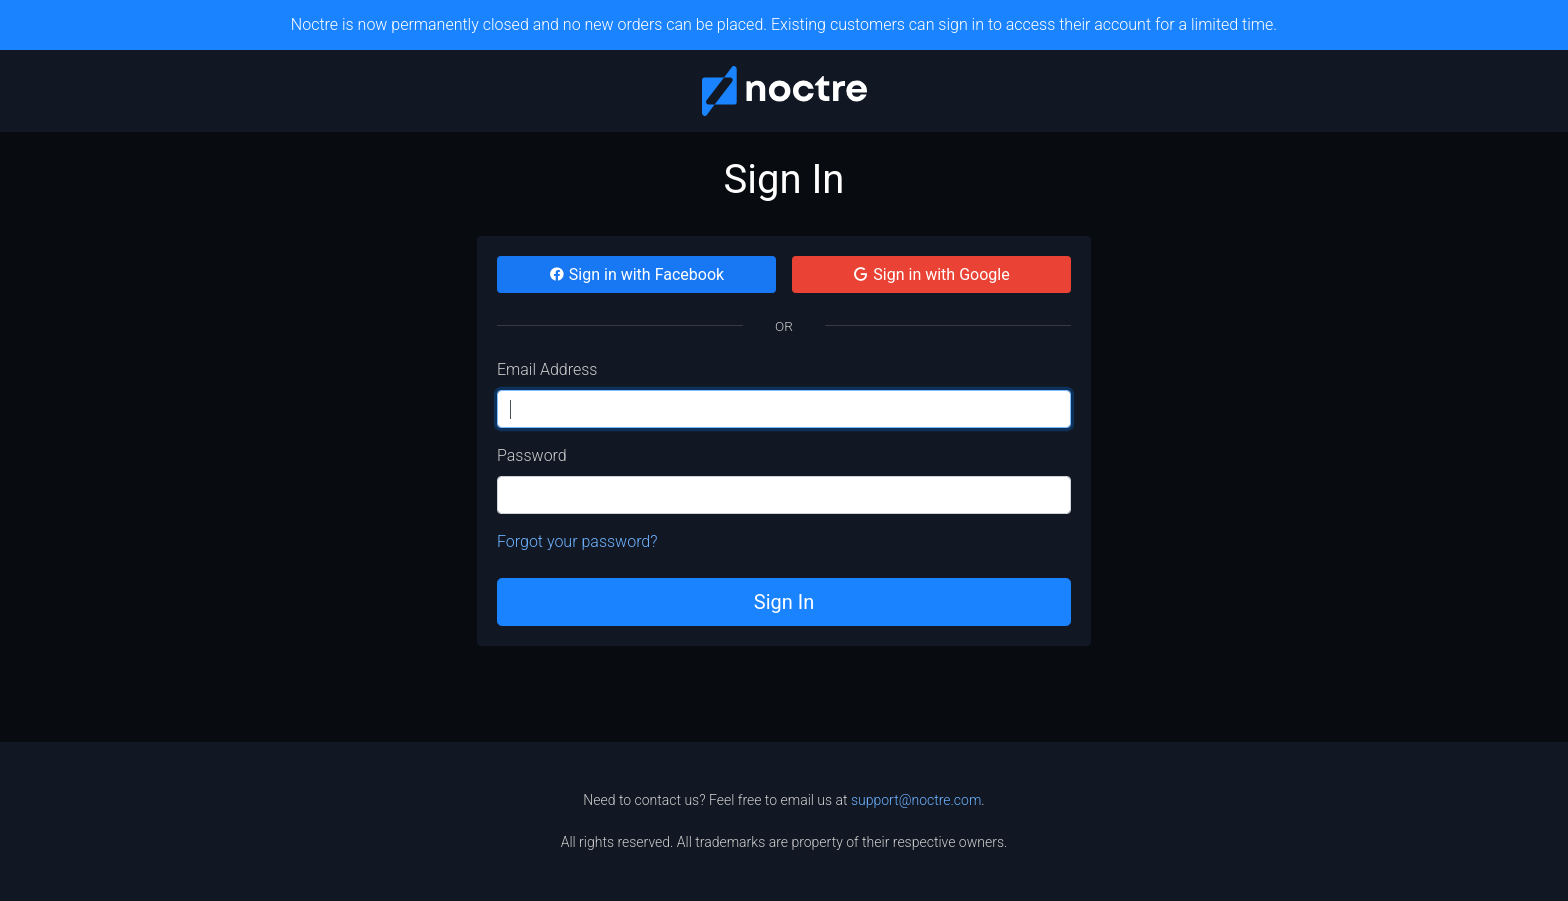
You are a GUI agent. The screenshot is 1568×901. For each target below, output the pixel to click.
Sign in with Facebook (636, 274)
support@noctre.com (916, 800)
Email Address (547, 369)
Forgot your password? (577, 541)
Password (532, 455)
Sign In (784, 602)
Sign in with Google (931, 274)
